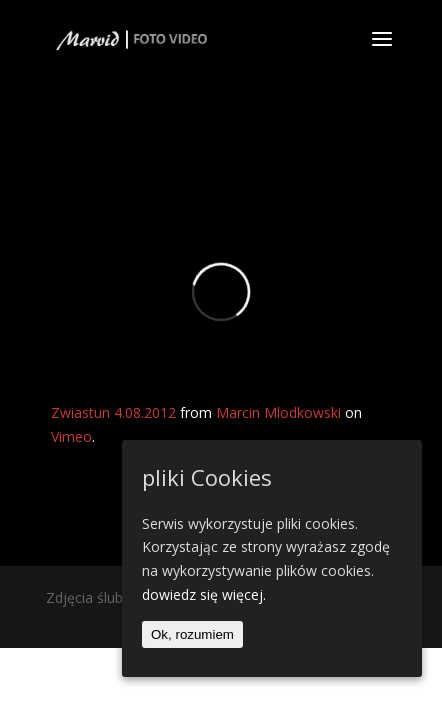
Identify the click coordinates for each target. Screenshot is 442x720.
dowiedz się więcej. (204, 594)
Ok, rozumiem (192, 634)
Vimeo (71, 436)
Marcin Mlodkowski (278, 412)
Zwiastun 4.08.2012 (113, 412)
